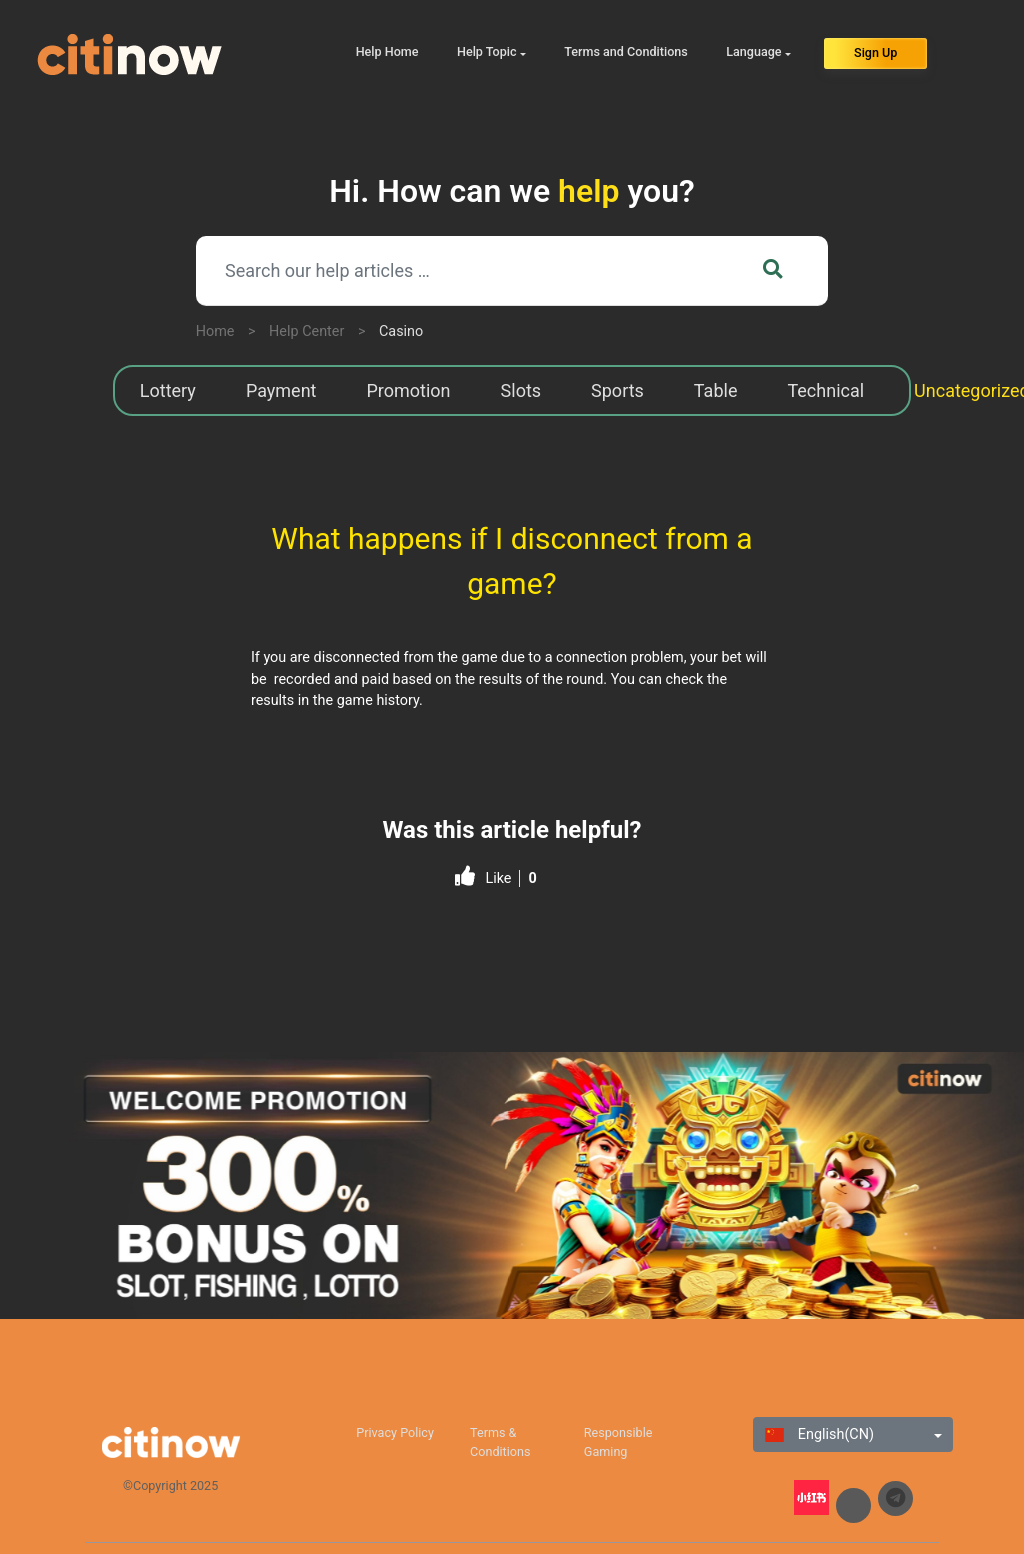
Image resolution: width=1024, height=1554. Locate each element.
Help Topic (487, 51)
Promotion (408, 390)
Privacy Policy (395, 1432)
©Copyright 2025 (170, 1485)
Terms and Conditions (626, 51)
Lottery (168, 390)
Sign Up (875, 52)
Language (753, 51)
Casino (401, 331)
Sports (617, 390)
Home (215, 331)
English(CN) (819, 1434)
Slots (521, 390)
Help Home (387, 51)
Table (716, 390)
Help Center (306, 331)
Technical (825, 390)
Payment (281, 390)
